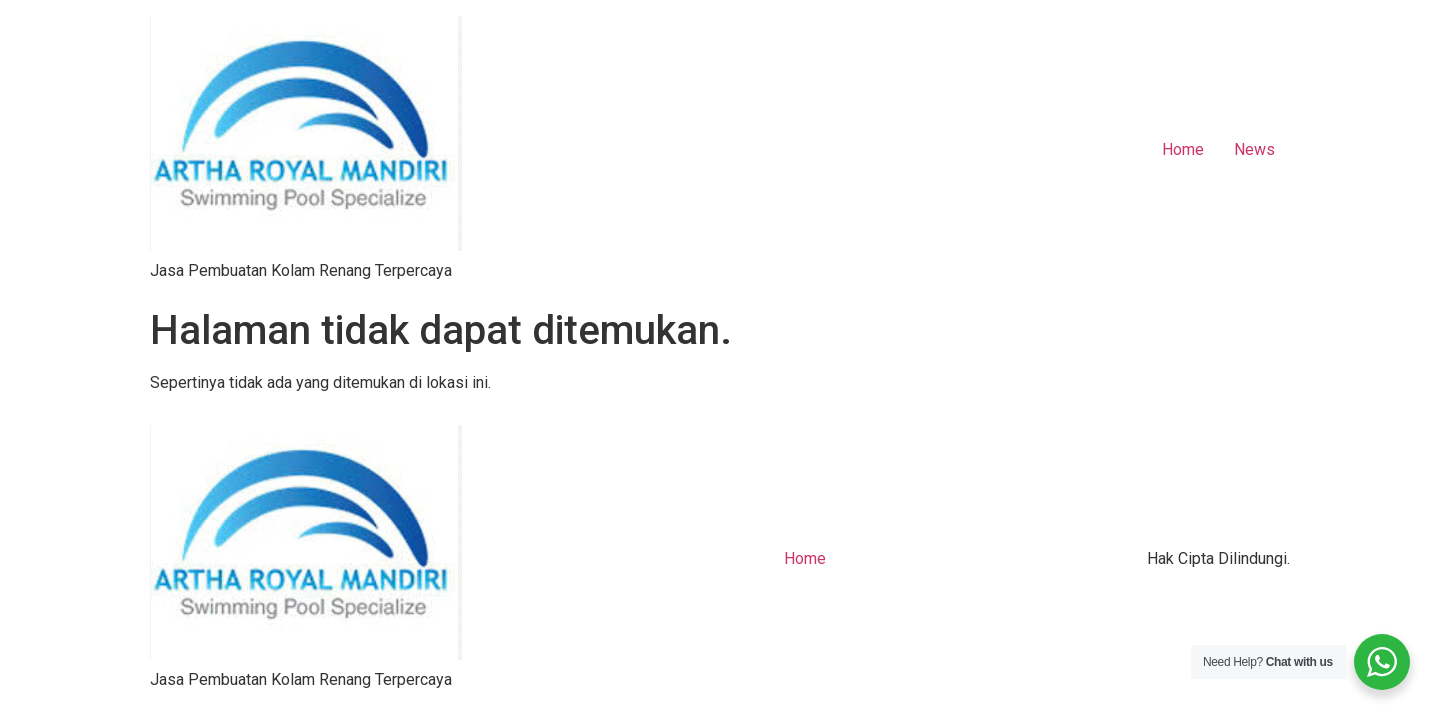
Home (1183, 149)
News (1254, 149)
